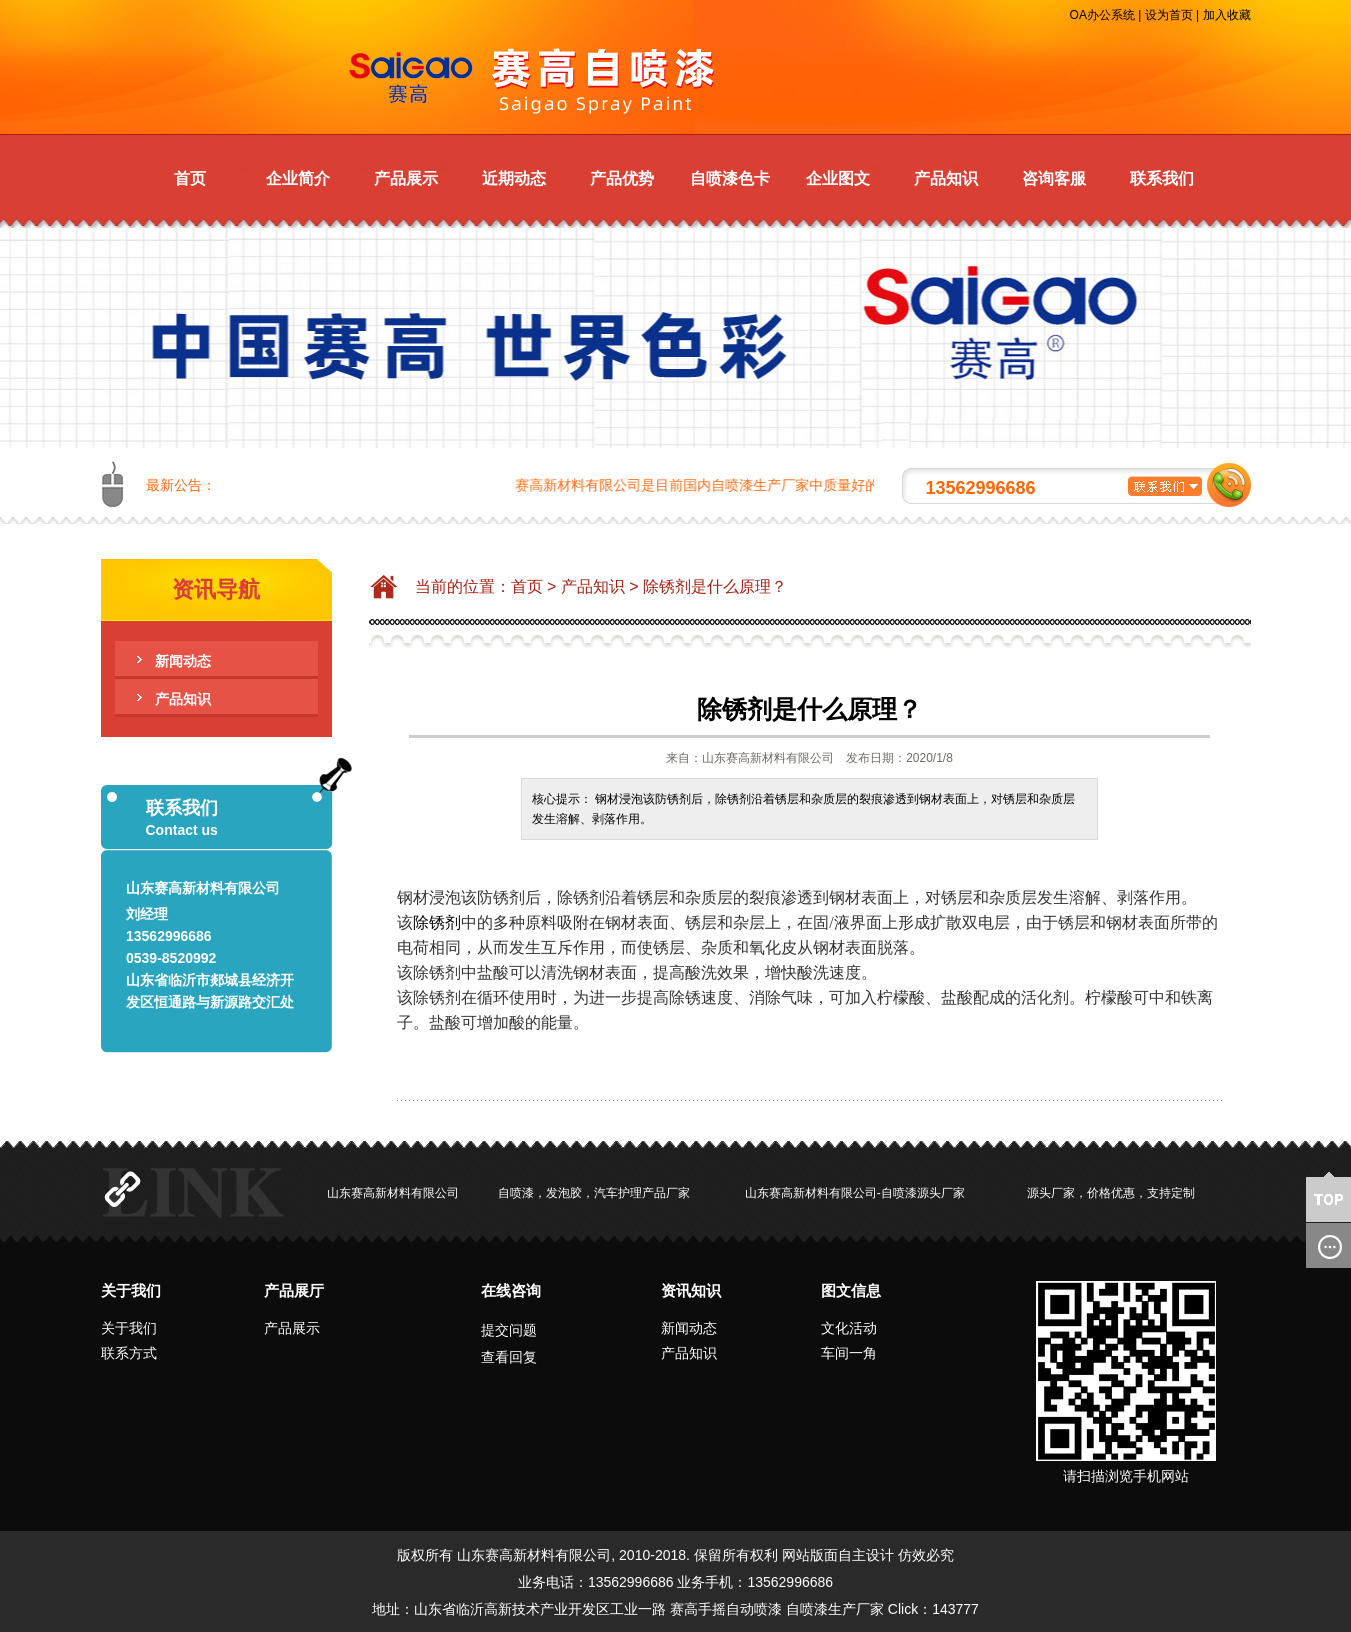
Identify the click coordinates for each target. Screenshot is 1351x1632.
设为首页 (1169, 15)
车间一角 (849, 1353)
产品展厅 (294, 1290)
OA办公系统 (1102, 15)
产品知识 (946, 178)
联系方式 (129, 1353)
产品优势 (622, 178)
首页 (190, 178)
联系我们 (1162, 178)
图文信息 (851, 1290)
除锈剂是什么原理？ (715, 586)
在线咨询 (511, 1290)
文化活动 (849, 1328)
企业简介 (298, 178)
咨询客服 (1054, 178)
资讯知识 (691, 1290)
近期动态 (514, 178)
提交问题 (509, 1330)
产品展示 (406, 178)
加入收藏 (1227, 15)
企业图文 (838, 178)
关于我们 (131, 1290)
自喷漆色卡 (730, 178)
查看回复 (509, 1357)
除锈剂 (437, 922)
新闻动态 (183, 661)
